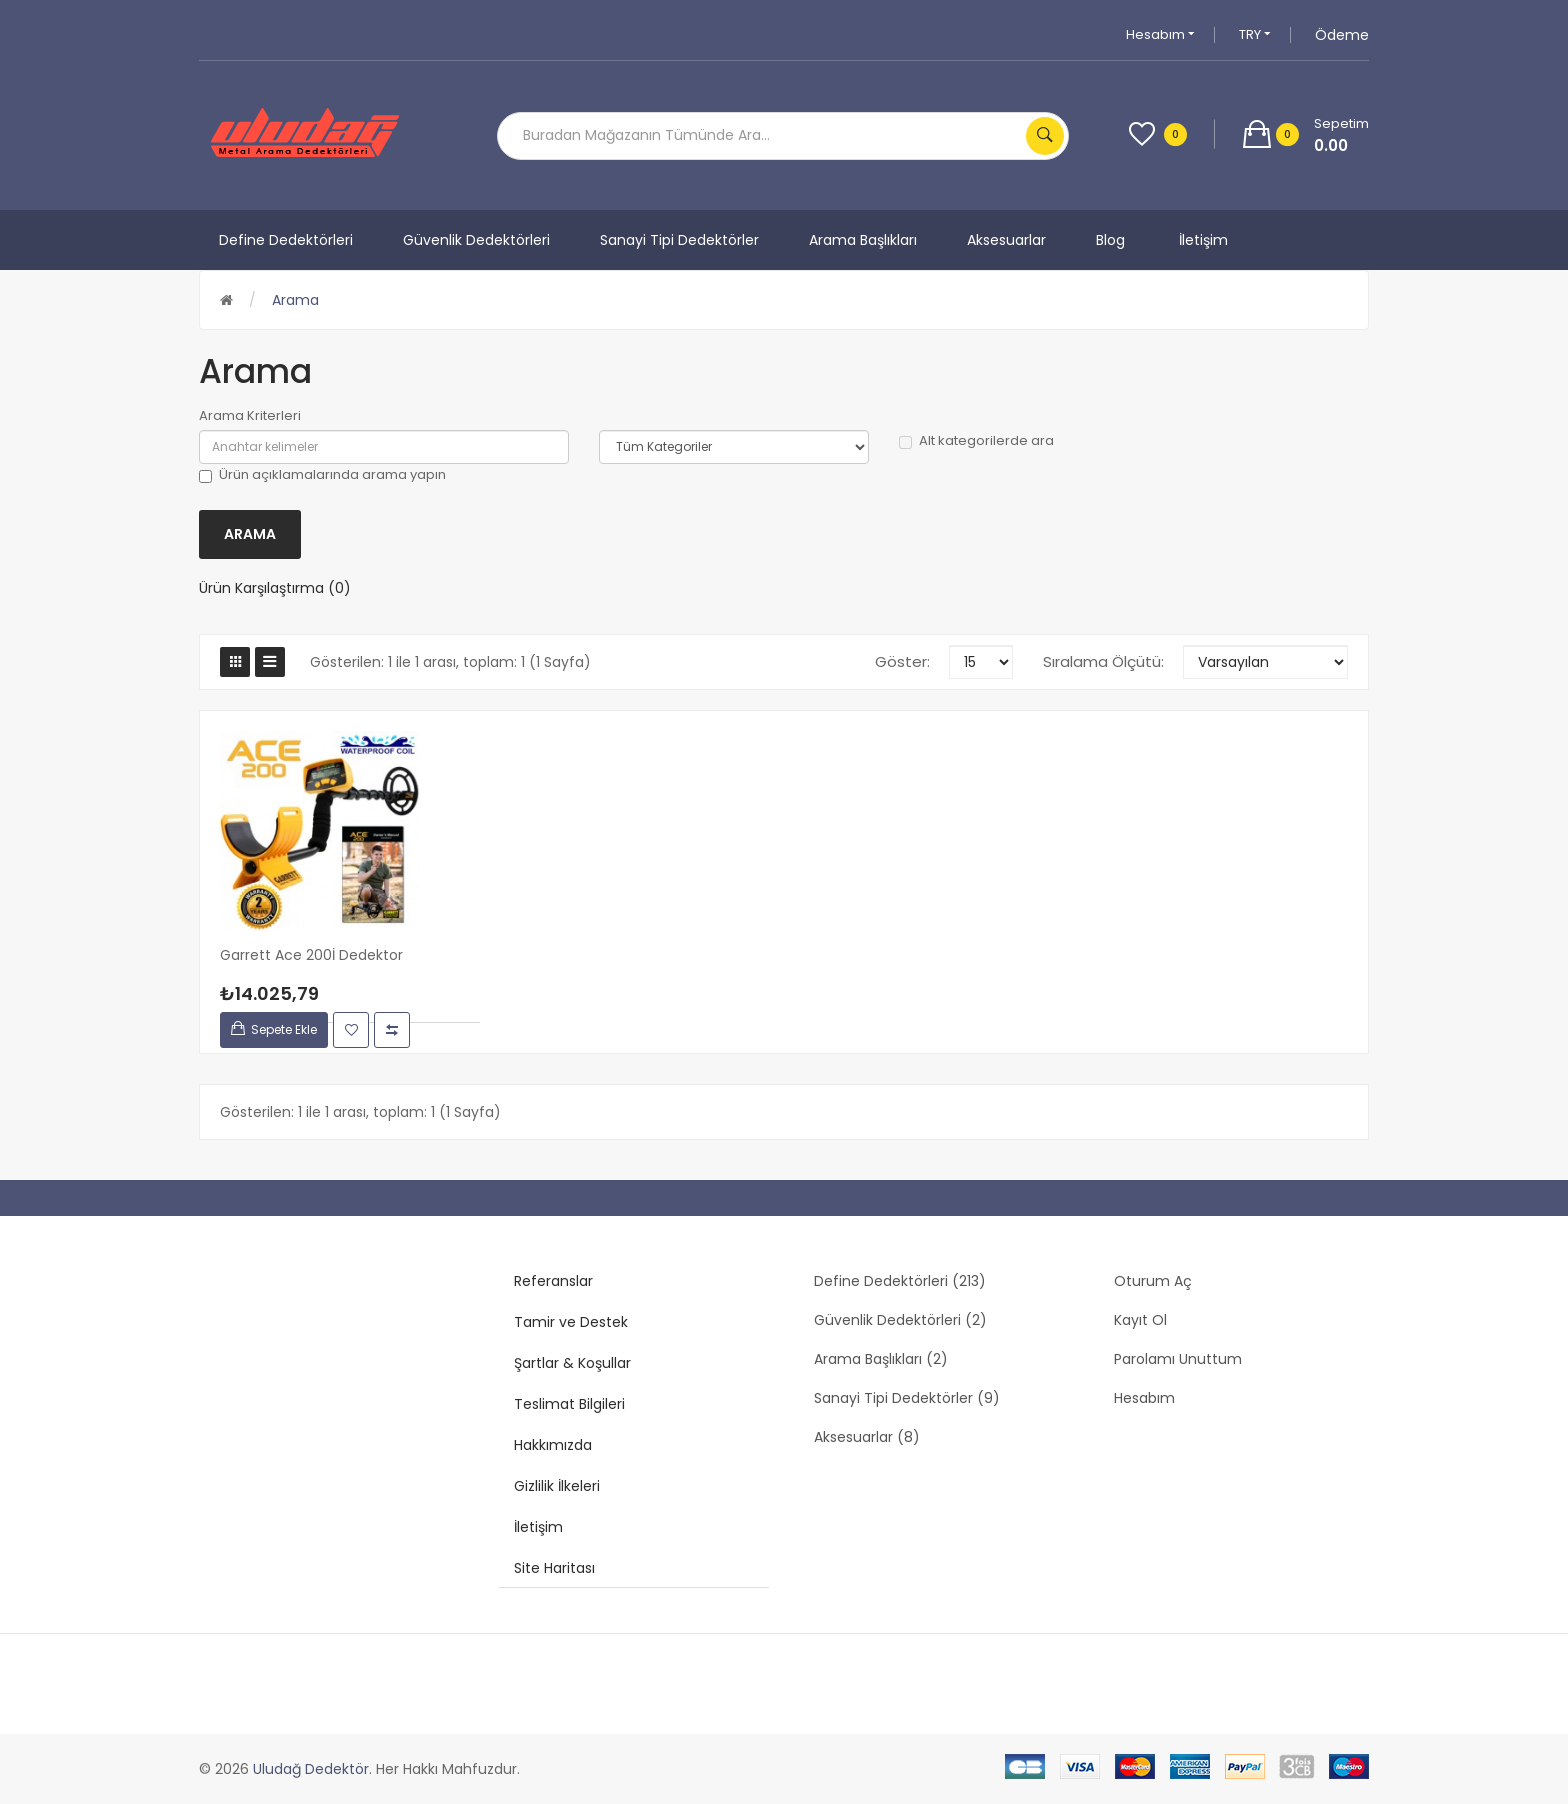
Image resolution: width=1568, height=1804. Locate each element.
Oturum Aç (1153, 1281)
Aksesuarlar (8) (867, 1437)
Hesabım (1160, 34)
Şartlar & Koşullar (572, 1363)
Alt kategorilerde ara (976, 441)
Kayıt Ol (1140, 1320)
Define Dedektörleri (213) (900, 1281)
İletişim (538, 1527)
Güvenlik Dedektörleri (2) (900, 1320)
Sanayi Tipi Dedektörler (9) (907, 1398)
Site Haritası (554, 1568)
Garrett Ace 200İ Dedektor (311, 955)
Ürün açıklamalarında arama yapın (322, 475)
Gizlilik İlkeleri (557, 1486)
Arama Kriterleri (250, 416)
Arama (295, 300)
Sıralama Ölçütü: (1103, 661)
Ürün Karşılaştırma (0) (275, 588)
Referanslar (553, 1281)
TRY (1255, 34)
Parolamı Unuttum (1178, 1359)
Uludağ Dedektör (311, 1769)
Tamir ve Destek (571, 1322)
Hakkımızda (553, 1445)
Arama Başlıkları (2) (881, 1359)
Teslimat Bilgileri (569, 1404)
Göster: (902, 661)
